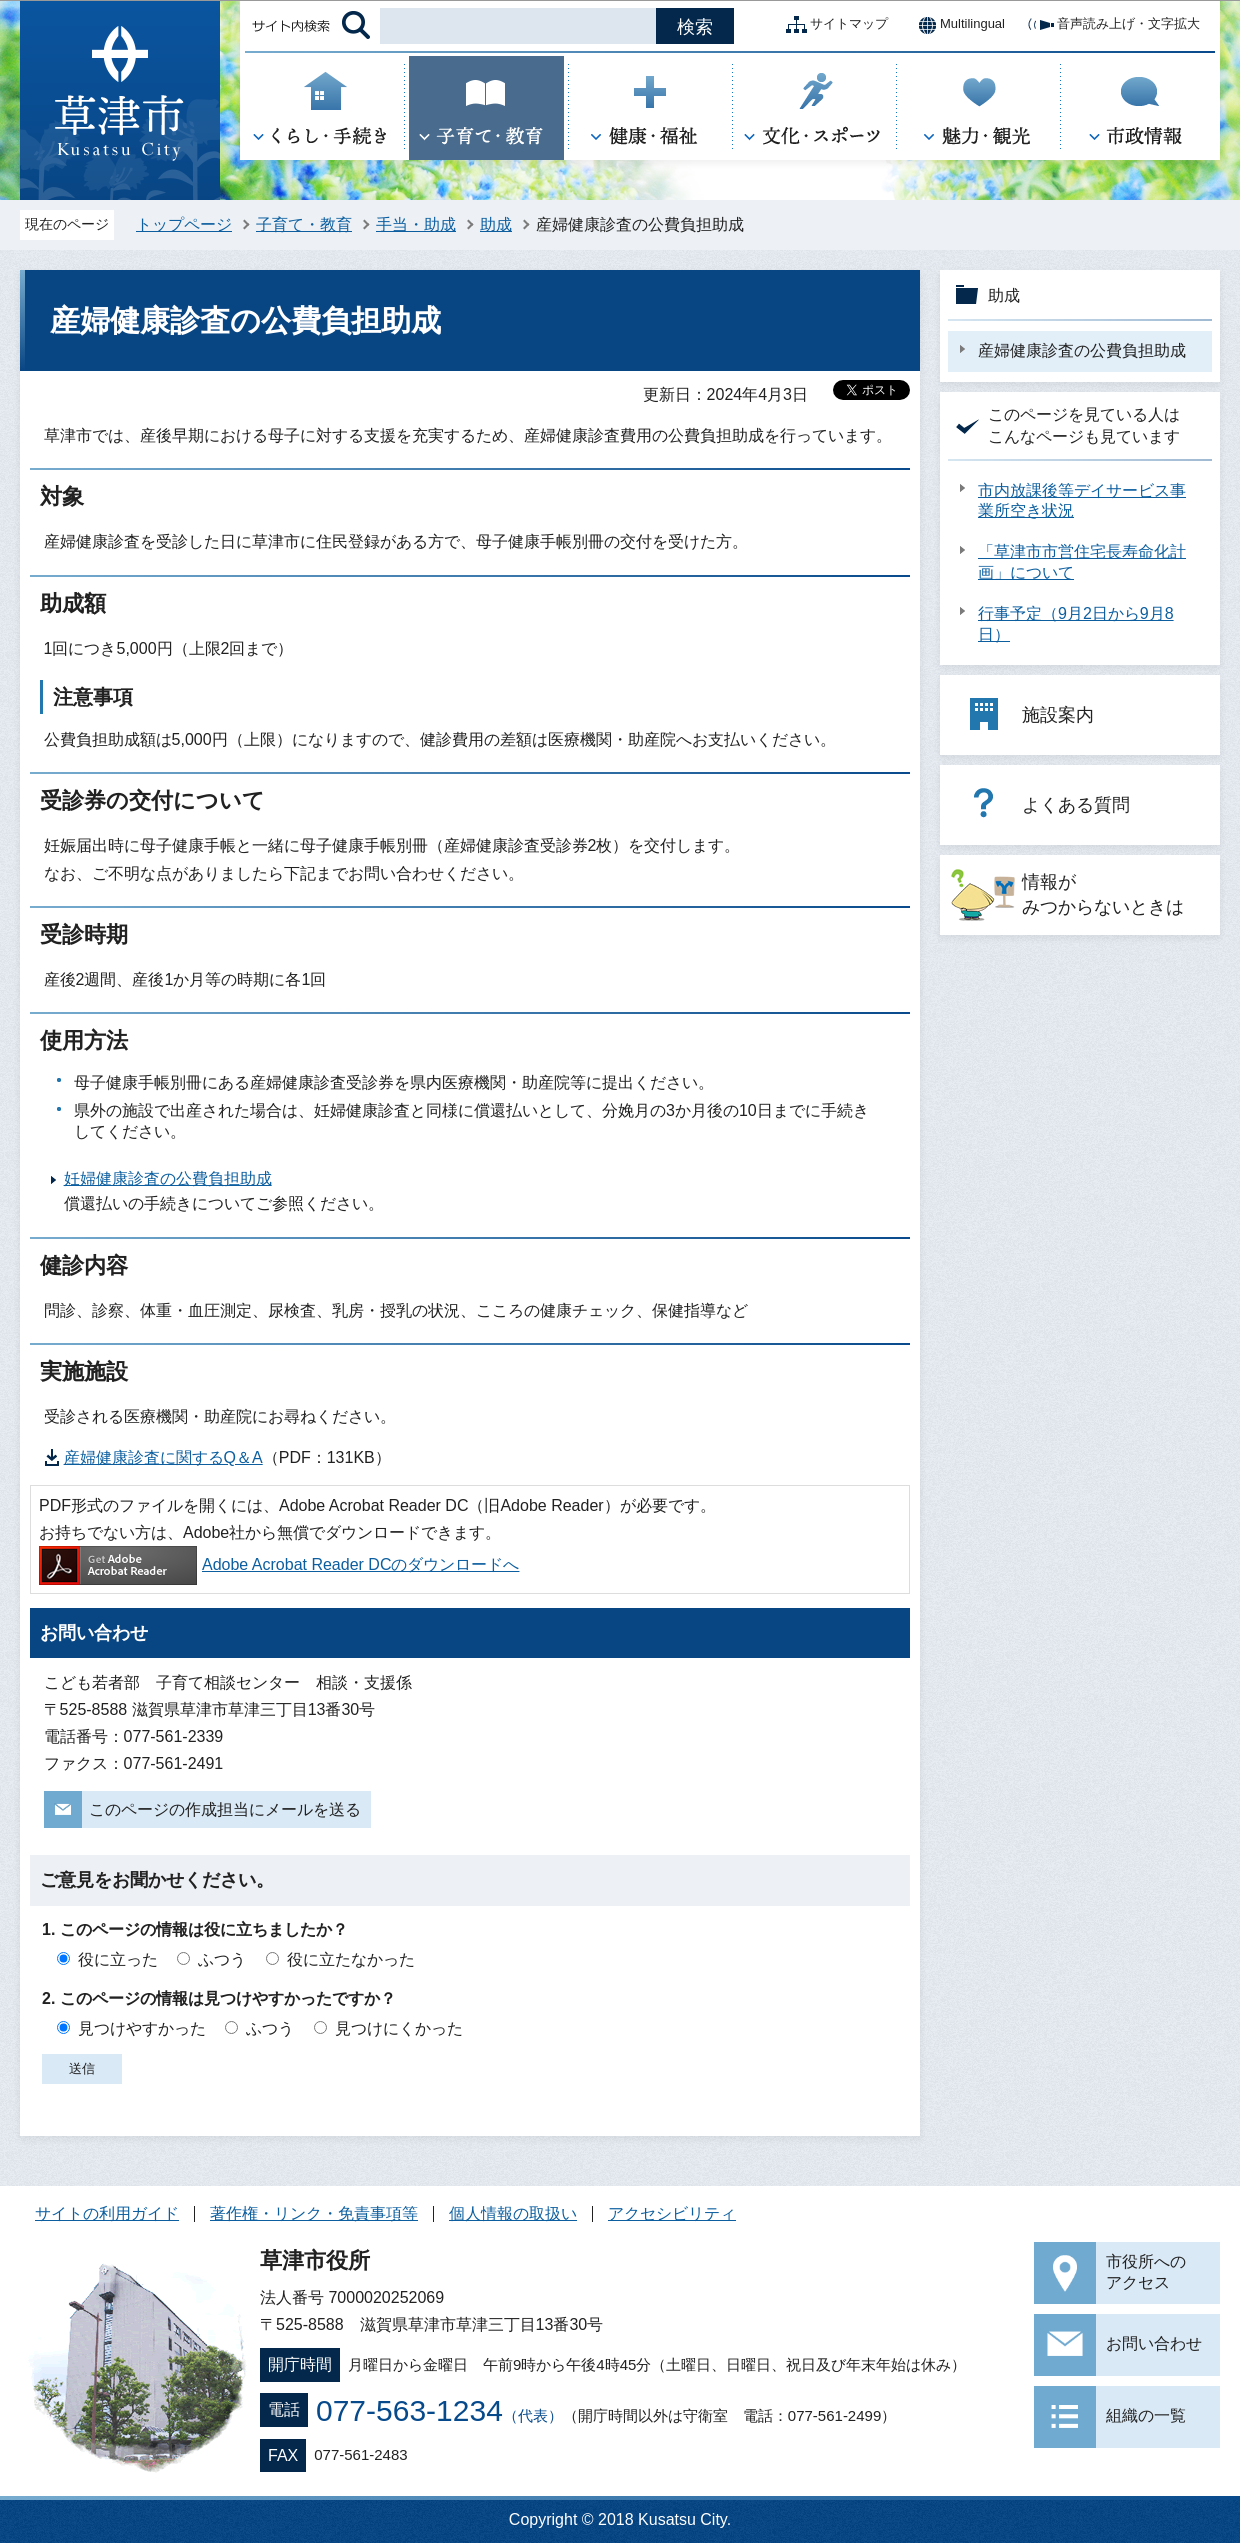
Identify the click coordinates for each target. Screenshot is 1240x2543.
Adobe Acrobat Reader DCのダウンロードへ (279, 1564)
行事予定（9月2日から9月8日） (1076, 624)
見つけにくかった (399, 2028)
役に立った (118, 1959)
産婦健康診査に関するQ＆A (163, 1457)
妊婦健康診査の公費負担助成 (168, 1178)
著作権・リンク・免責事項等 (314, 2213)
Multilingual (956, 25)
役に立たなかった (351, 1959)
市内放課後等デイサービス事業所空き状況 (1082, 501)
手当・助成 (416, 224)
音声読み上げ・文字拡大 (1112, 25)
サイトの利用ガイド (107, 2213)
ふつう (222, 1959)
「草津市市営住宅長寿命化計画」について (1082, 562)
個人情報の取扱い (513, 2213)
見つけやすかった (142, 2028)
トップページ (184, 224)
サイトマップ (833, 25)
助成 (496, 224)
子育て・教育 (304, 224)
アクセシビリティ (672, 2213)
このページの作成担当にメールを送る (225, 1809)
